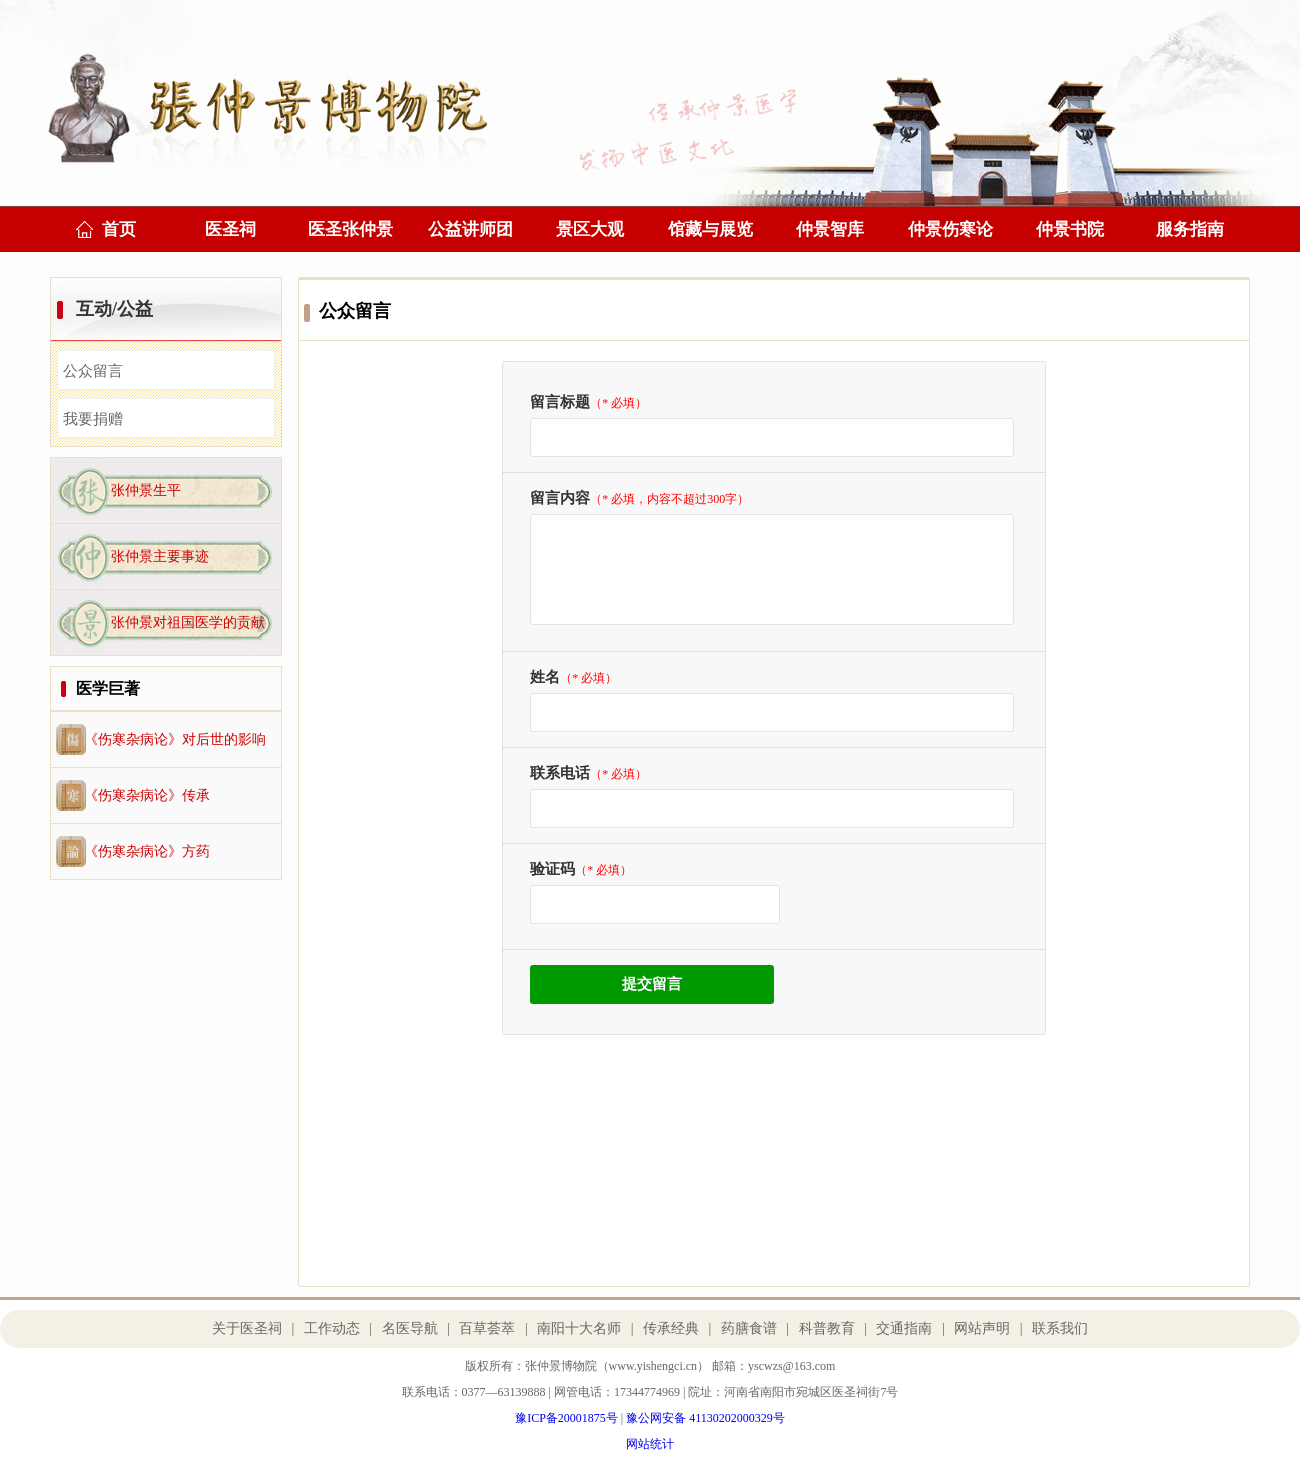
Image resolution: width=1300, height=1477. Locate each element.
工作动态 (332, 1328)
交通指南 (904, 1328)
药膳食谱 (749, 1328)
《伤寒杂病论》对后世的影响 (175, 739)
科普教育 (827, 1328)
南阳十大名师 (579, 1328)
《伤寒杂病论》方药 (147, 851)
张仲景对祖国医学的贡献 (188, 622)
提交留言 (652, 984)
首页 (119, 229)
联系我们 (1060, 1328)
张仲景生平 (146, 490)
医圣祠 (230, 229)
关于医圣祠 (247, 1328)
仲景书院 (1070, 229)
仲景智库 (830, 229)
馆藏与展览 (710, 229)
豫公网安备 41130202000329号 (705, 1418)
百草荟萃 (487, 1328)
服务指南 (1190, 229)
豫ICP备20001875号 (566, 1418)
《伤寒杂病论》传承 (147, 795)
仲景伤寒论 (950, 229)
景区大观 (590, 229)
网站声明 (982, 1328)
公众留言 (93, 371)
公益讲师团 (470, 229)
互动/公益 (114, 309)
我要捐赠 (93, 419)
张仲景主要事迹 (160, 556)
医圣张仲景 (350, 229)
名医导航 (410, 1328)
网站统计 (650, 1444)
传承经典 (671, 1328)
